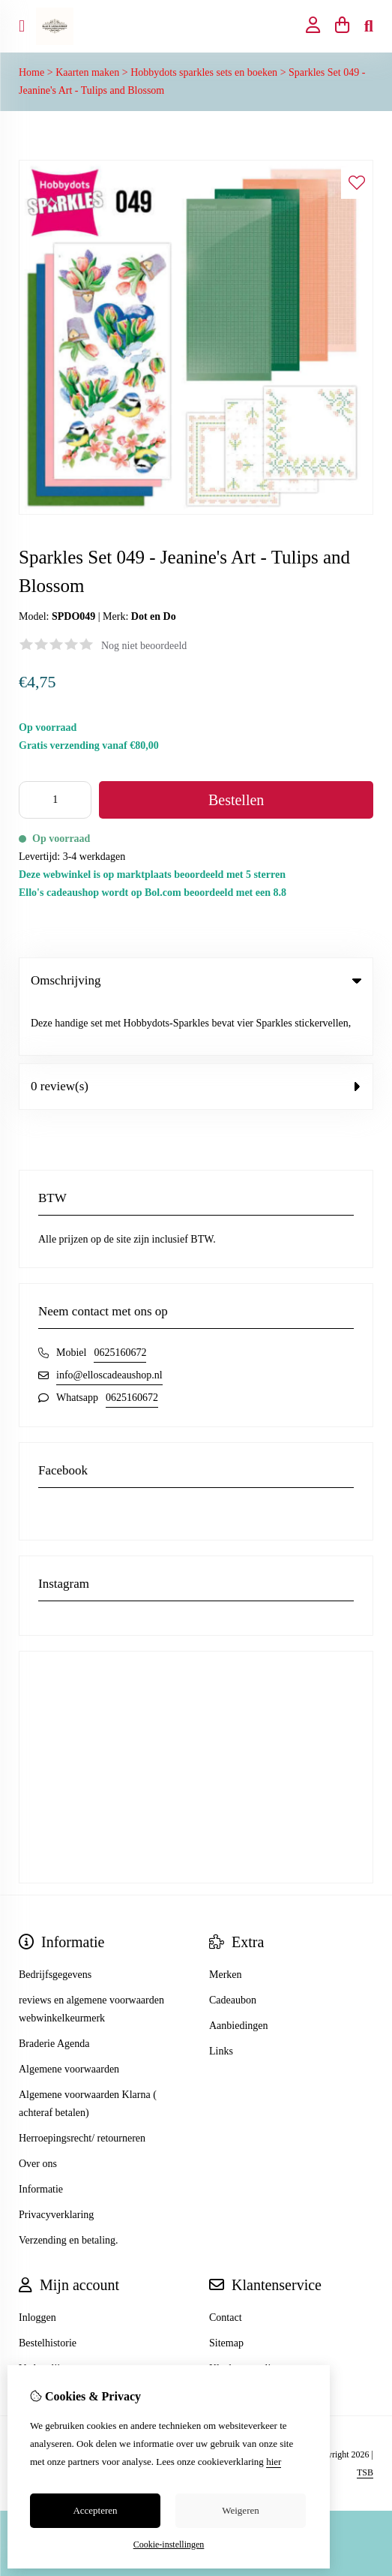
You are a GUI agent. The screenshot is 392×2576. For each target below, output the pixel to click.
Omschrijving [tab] (196, 980)
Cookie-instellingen (169, 2544)
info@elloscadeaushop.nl (109, 1323)
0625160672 (120, 1300)
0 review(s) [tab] (196, 1034)
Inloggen (37, 2265)
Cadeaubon (232, 1948)
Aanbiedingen (238, 1973)
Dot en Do (153, 616)
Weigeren (240, 2510)
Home (31, 72)
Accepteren (95, 2510)
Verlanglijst (43, 2316)
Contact (225, 2265)
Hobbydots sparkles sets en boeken (203, 72)
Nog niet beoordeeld (144, 645)
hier (273, 2461)
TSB (365, 2420)
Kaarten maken (87, 72)
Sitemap (226, 2291)
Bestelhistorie (47, 2291)
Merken (225, 1922)
